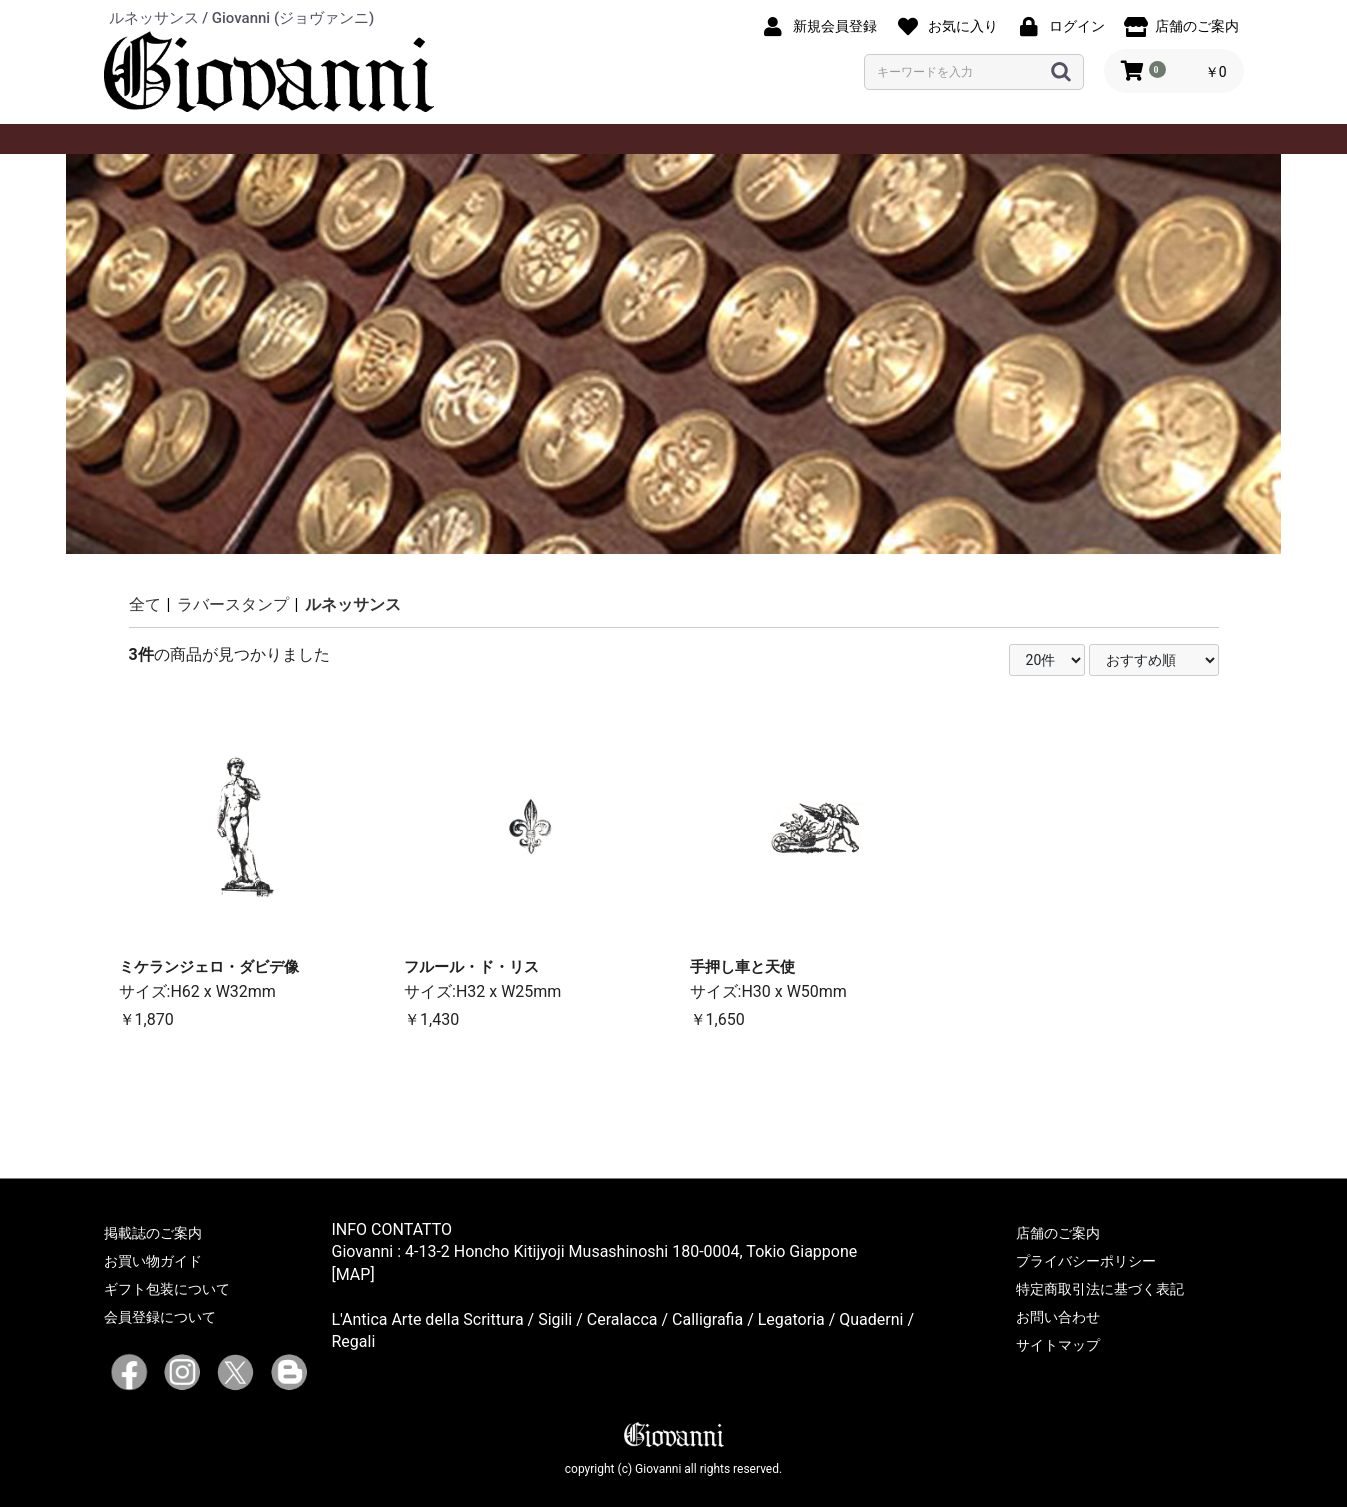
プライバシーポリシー (1086, 1261)
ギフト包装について (167, 1289)
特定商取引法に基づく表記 (1100, 1289)
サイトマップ (1058, 1345)
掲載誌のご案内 (153, 1233)
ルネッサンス (353, 604)
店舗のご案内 (1058, 1233)
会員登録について (160, 1317)
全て (145, 604)
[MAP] (353, 1274)
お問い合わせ (1058, 1317)
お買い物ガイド (153, 1261)
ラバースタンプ (233, 604)
